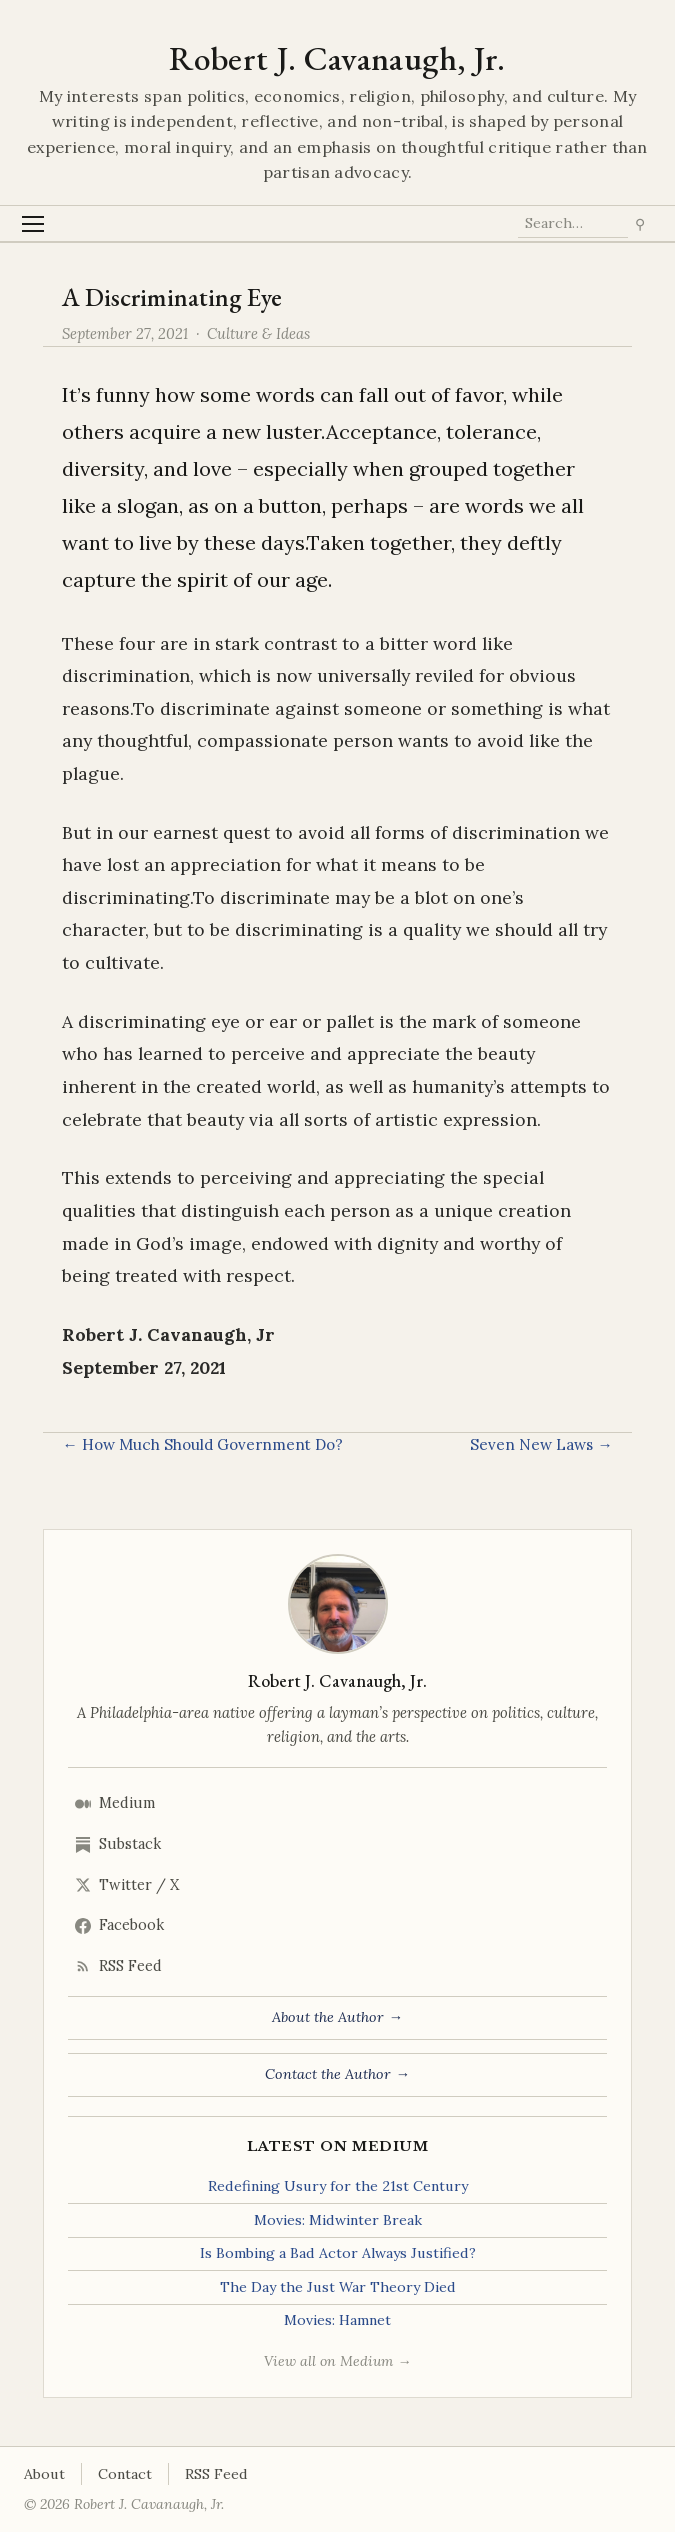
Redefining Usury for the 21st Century (338, 2186)
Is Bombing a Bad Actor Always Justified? (338, 2253)
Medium (115, 1803)
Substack (118, 1844)
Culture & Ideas (258, 333)
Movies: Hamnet (337, 2320)
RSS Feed (118, 1966)
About (44, 2474)
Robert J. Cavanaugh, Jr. (337, 58)
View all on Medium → (337, 2361)
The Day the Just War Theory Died (338, 2287)
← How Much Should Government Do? (202, 1444)
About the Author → (337, 2017)
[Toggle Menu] (33, 223)
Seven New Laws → (541, 1444)
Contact (125, 2474)
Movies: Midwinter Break (338, 2220)
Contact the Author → (337, 2074)
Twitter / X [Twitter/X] (127, 1885)
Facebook (119, 1925)
